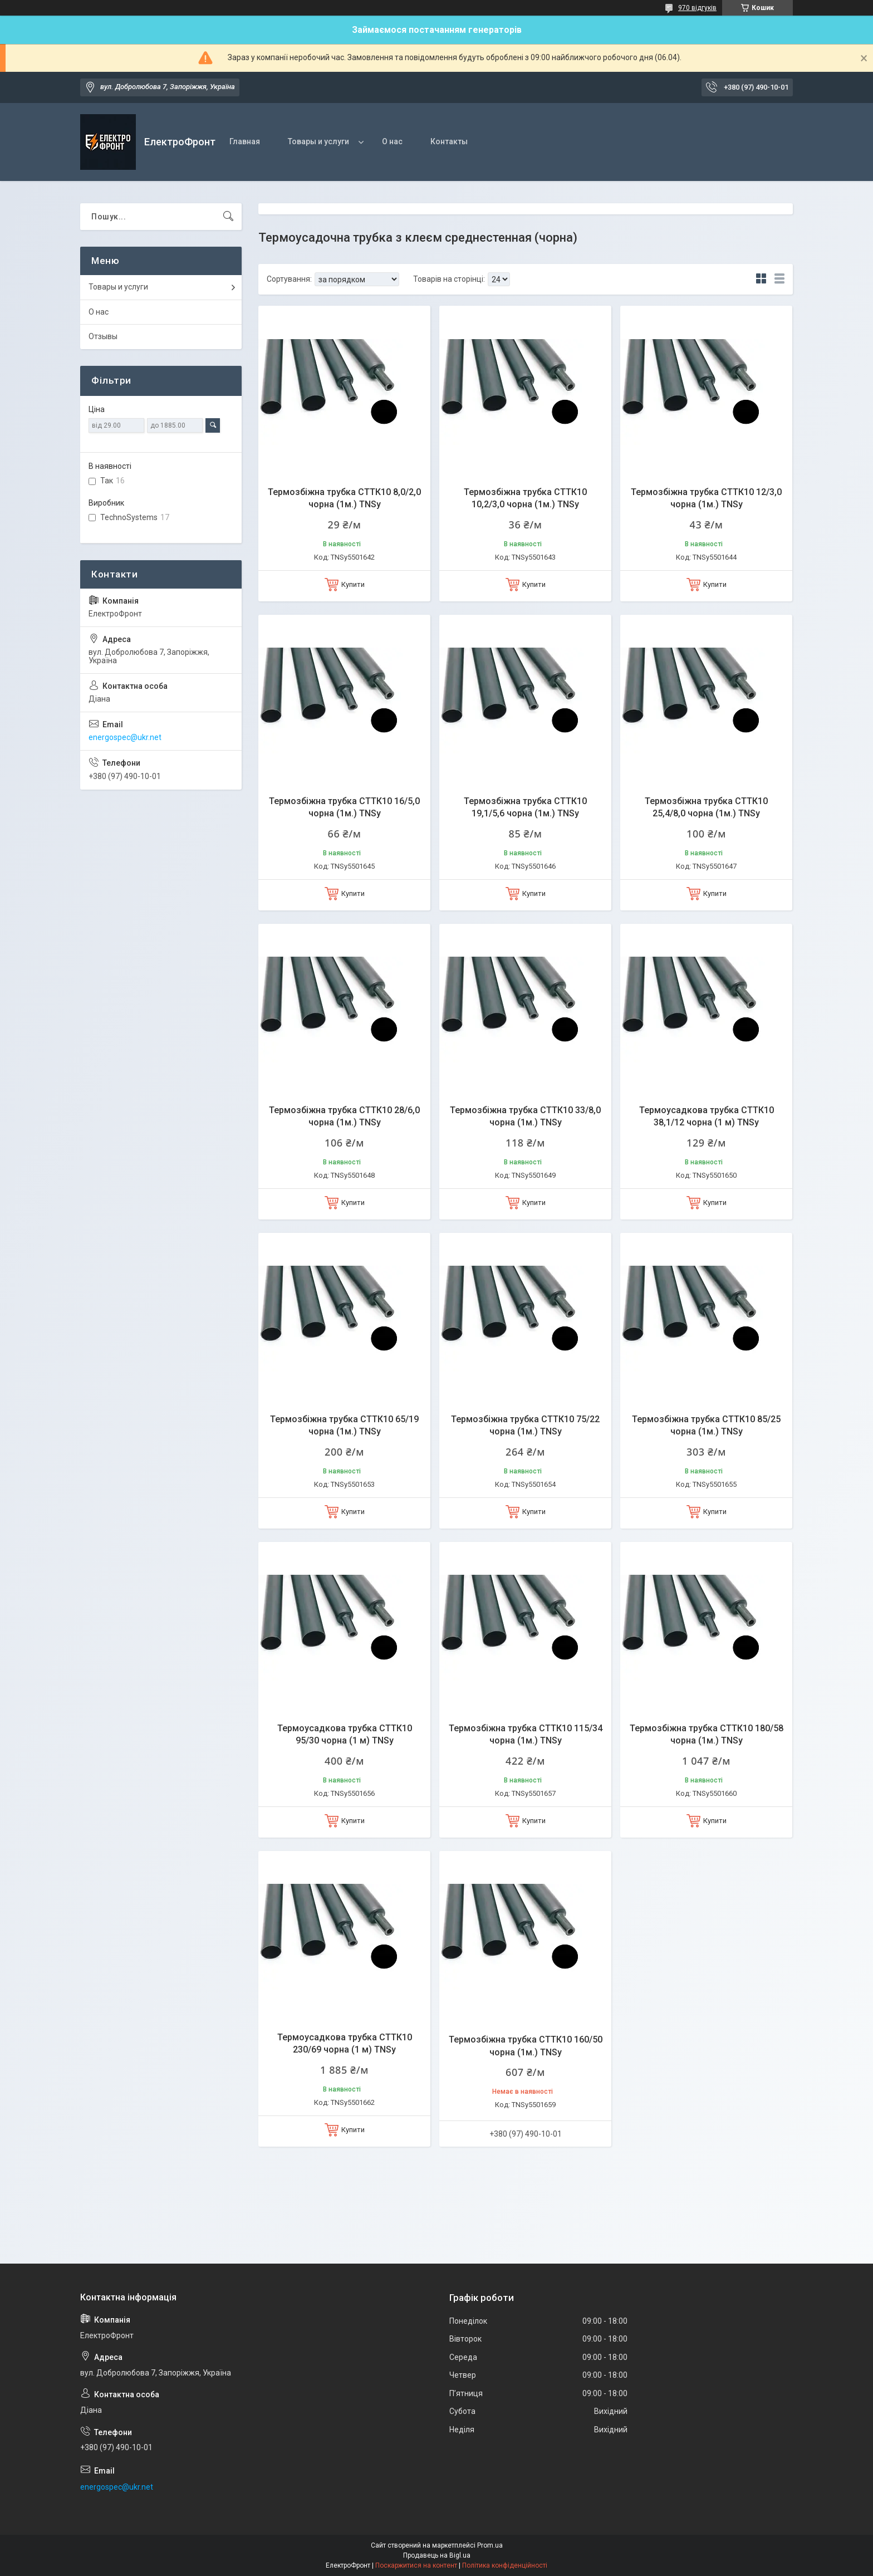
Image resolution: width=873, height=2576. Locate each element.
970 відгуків (697, 8)
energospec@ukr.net (125, 737)
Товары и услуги (318, 141)
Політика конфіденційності (504, 2565)
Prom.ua (490, 2545)
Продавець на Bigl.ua (436, 2555)
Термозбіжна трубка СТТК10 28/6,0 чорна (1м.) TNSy (344, 1116)
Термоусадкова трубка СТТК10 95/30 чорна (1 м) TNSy (344, 1734)
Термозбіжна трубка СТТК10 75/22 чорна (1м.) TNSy (525, 1425)
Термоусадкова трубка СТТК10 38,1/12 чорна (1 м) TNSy (706, 1116)
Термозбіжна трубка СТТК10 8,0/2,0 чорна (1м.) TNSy (344, 498)
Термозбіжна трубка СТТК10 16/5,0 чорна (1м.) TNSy (344, 807)
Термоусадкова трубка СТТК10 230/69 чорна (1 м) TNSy (344, 2043)
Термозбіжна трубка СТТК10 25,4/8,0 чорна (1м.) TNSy (706, 807)
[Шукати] (228, 216)
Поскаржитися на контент (416, 2565)
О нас (392, 141)
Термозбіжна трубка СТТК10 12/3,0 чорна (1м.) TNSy (706, 498)
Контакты (449, 141)
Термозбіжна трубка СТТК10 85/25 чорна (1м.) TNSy (706, 1425)
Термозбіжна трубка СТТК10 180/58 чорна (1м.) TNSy (706, 1734)
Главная (244, 141)
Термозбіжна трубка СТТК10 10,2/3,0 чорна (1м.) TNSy (525, 498)
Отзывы (103, 336)
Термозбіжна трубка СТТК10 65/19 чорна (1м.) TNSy (344, 1425)
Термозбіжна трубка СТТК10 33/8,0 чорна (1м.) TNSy (525, 1116)
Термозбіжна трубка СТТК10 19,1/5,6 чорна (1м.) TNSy (525, 807)
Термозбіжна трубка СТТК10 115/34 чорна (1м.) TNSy (525, 1734)
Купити (353, 584)
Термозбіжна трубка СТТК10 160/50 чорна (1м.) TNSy (525, 2045)
